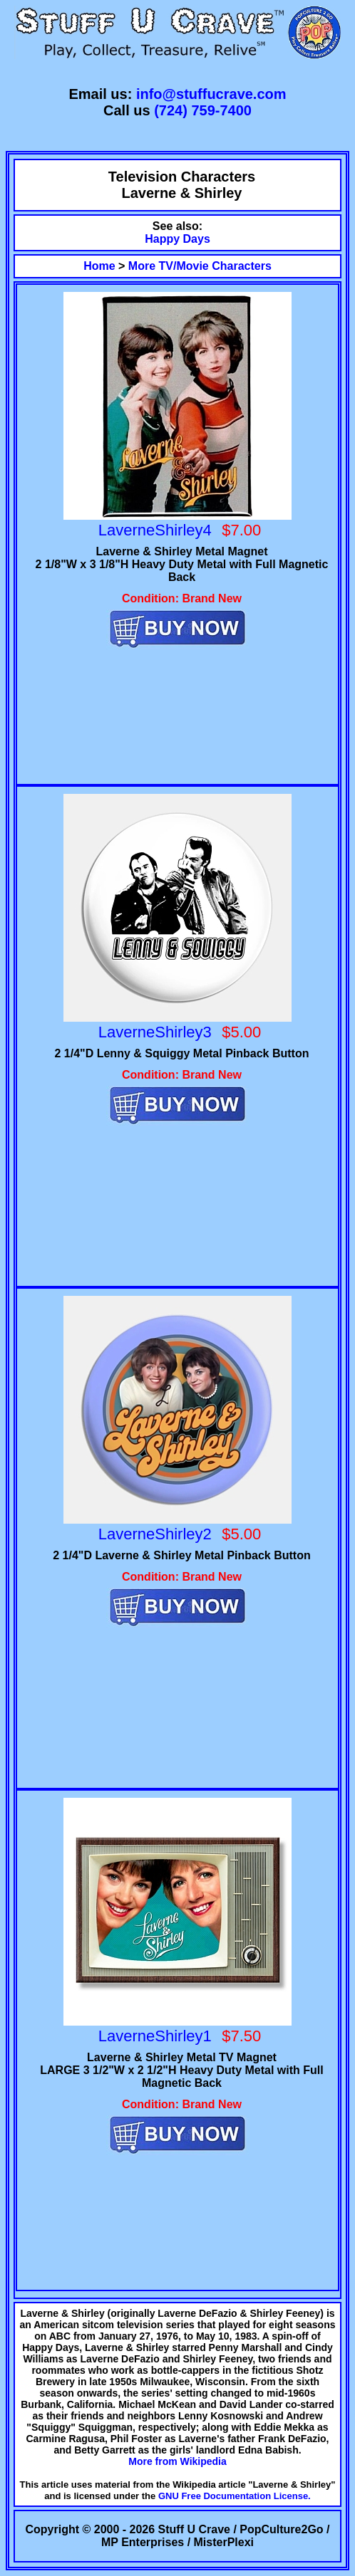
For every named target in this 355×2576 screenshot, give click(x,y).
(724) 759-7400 (203, 110)
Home (99, 266)
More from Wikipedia (177, 2461)
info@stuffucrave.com (211, 94)
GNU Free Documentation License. (234, 2496)
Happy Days (177, 239)
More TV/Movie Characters (200, 266)
